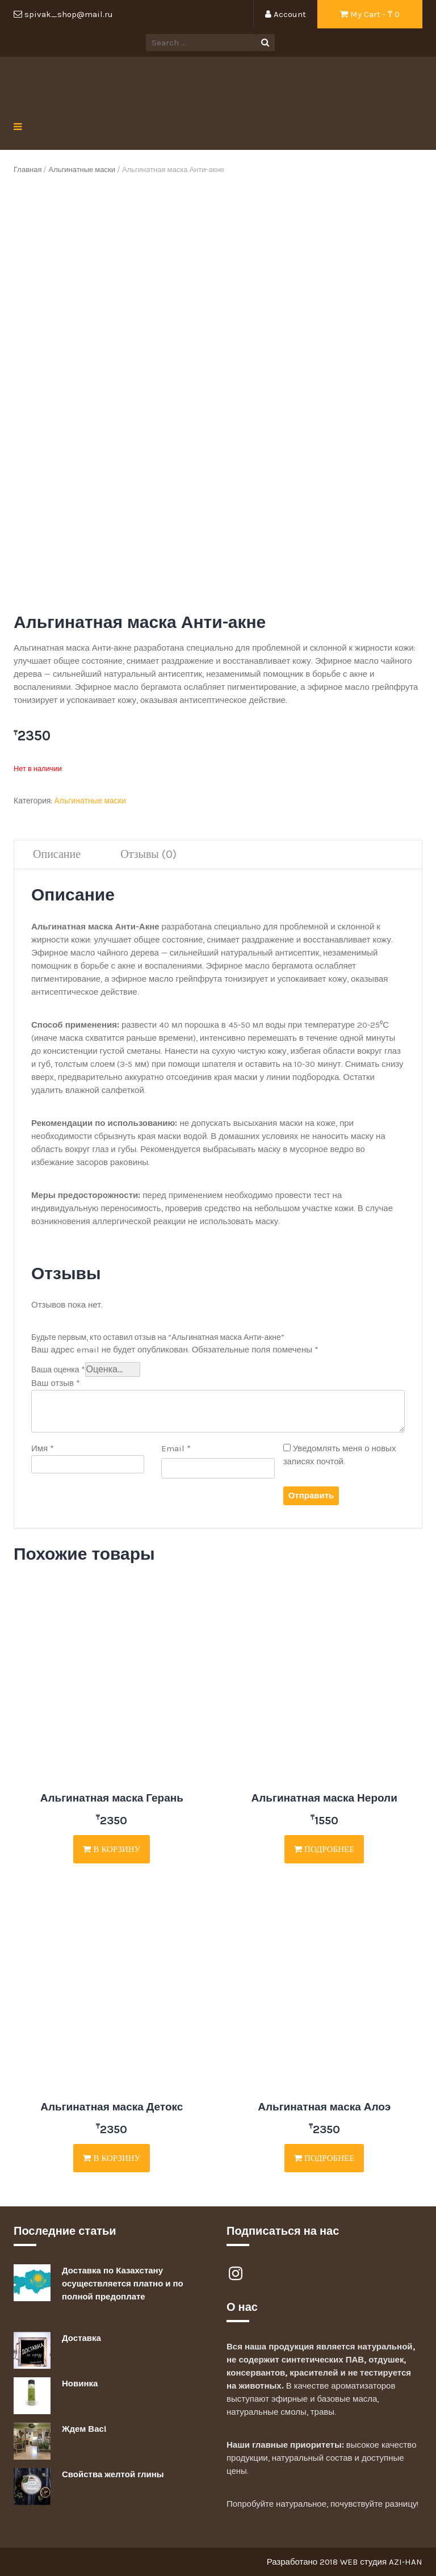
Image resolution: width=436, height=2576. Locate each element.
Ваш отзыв (55, 1383)
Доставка (81, 2338)
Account (285, 14)
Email (176, 1448)
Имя (42, 1448)
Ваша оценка (58, 1370)
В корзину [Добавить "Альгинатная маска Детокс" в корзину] (111, 2158)
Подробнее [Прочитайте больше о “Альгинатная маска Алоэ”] (324, 2158)
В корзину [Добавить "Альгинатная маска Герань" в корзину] (111, 1849)
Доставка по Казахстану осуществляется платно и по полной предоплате (122, 2283)
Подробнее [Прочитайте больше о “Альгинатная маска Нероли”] (324, 1849)
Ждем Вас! (84, 2429)
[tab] (56, 854)
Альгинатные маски (81, 169)
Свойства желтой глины (113, 2474)
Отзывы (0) (148, 854)
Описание (57, 854)
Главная (27, 169)
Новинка (80, 2383)
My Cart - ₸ (370, 14)
